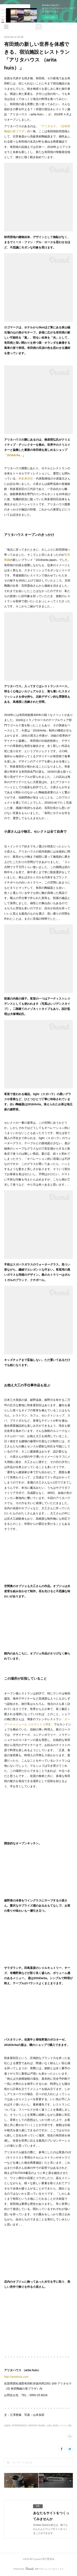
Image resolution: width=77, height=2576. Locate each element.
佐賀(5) (7, 2425)
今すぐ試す (50, 17)
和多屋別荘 (25, 478)
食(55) (56, 2425)
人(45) (49, 2425)
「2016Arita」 (13, 455)
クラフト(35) (66, 2425)
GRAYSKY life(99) (36, 2425)
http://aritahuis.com (16, 2376)
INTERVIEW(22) (19, 2425)
